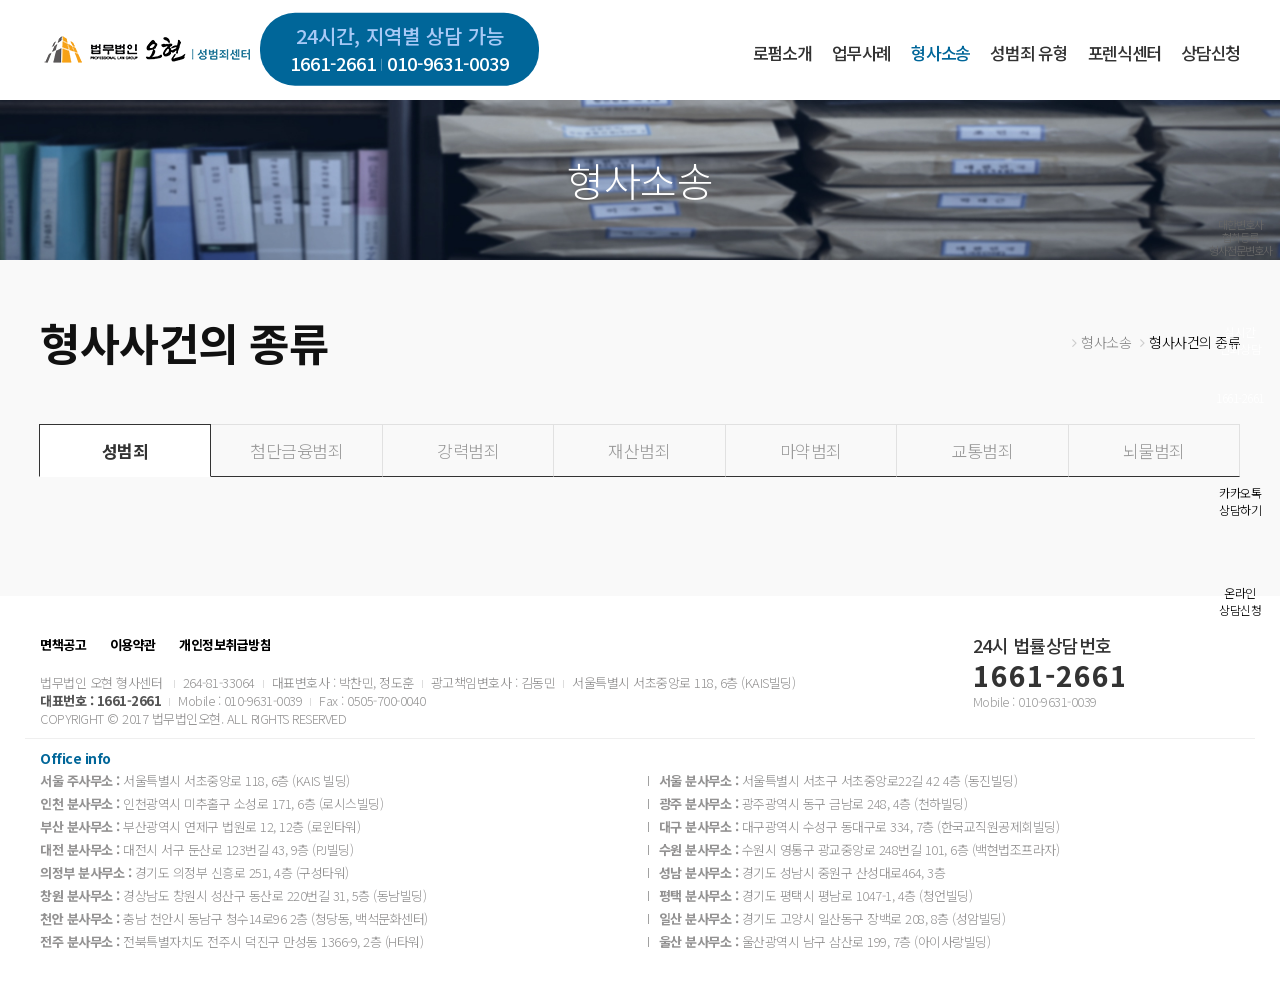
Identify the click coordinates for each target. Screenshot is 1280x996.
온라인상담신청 (1240, 601)
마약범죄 (811, 450)
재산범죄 (639, 450)
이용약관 (133, 645)
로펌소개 (782, 52)
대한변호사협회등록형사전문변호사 (1240, 237)
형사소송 (940, 52)
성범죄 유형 (1028, 52)
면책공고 (63, 645)
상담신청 (1210, 52)
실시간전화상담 (1240, 340)
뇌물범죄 (1154, 450)
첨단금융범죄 (296, 450)
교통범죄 (982, 450)
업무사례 (861, 52)
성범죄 (125, 450)
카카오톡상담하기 (1240, 501)
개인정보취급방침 (225, 645)
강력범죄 (468, 450)
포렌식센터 (1124, 52)
